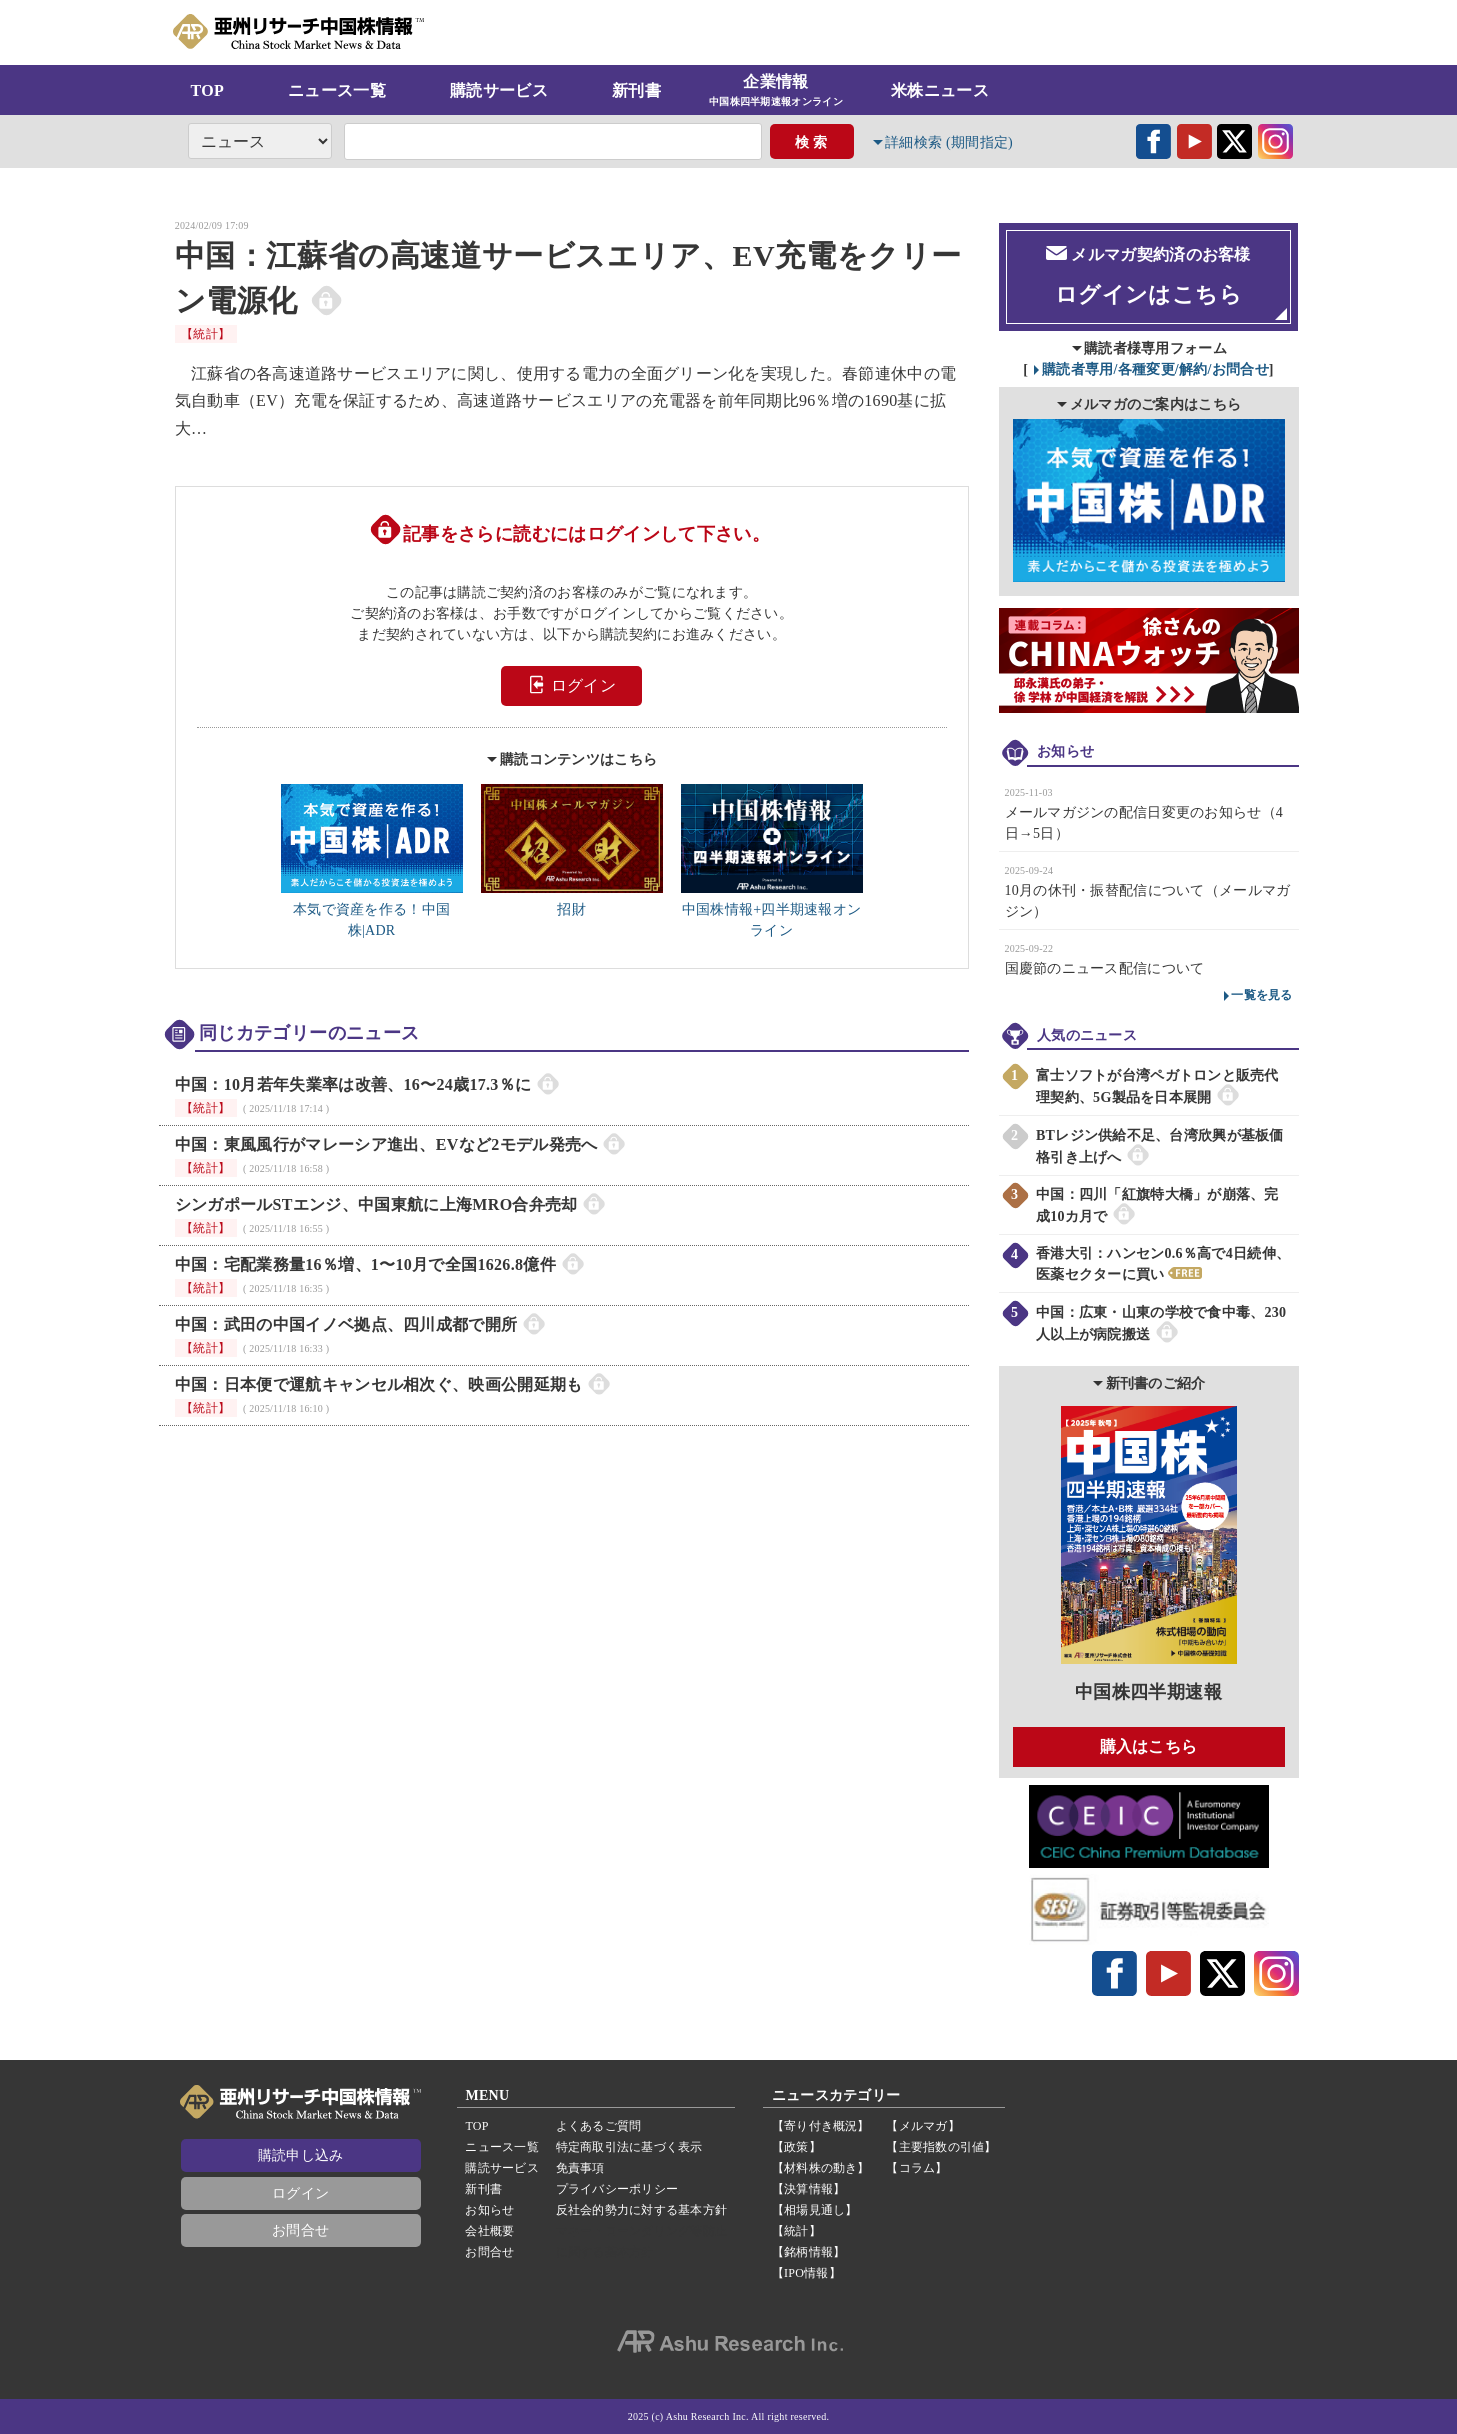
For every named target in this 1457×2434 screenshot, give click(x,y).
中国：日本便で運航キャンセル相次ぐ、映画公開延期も (379, 1384)
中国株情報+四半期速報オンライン (772, 909)
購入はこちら (1149, 1745)
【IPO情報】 (806, 2273)
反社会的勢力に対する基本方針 (641, 2210)
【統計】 (206, 334)
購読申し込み (301, 2155)
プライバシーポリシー (617, 2189)
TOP (208, 90)
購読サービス (499, 90)
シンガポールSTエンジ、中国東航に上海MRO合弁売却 (376, 1204)
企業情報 (776, 91)
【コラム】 (916, 2168)
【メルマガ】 (922, 2126)
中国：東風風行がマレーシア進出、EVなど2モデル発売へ (386, 1144)
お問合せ (300, 2230)
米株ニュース (940, 90)
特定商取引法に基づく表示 (629, 2147)
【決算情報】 (808, 2189)
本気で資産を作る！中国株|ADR (372, 909)
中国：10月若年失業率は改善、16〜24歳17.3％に (353, 1084)
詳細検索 (950, 142)
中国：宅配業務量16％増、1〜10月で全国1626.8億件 (365, 1264)
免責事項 (580, 2168)
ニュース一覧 (337, 90)
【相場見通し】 (815, 2210)
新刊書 (636, 90)
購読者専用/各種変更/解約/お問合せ (1155, 368)
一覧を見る (1261, 994)
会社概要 (489, 2231)
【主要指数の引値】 (941, 2147)
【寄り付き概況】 (821, 2126)
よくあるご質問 (599, 2126)
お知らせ (489, 2210)
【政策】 (796, 2147)
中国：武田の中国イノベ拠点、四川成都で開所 (346, 1324)
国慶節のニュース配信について (1105, 967)
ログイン (571, 684)
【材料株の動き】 (821, 2168)
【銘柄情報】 (808, 2252)
